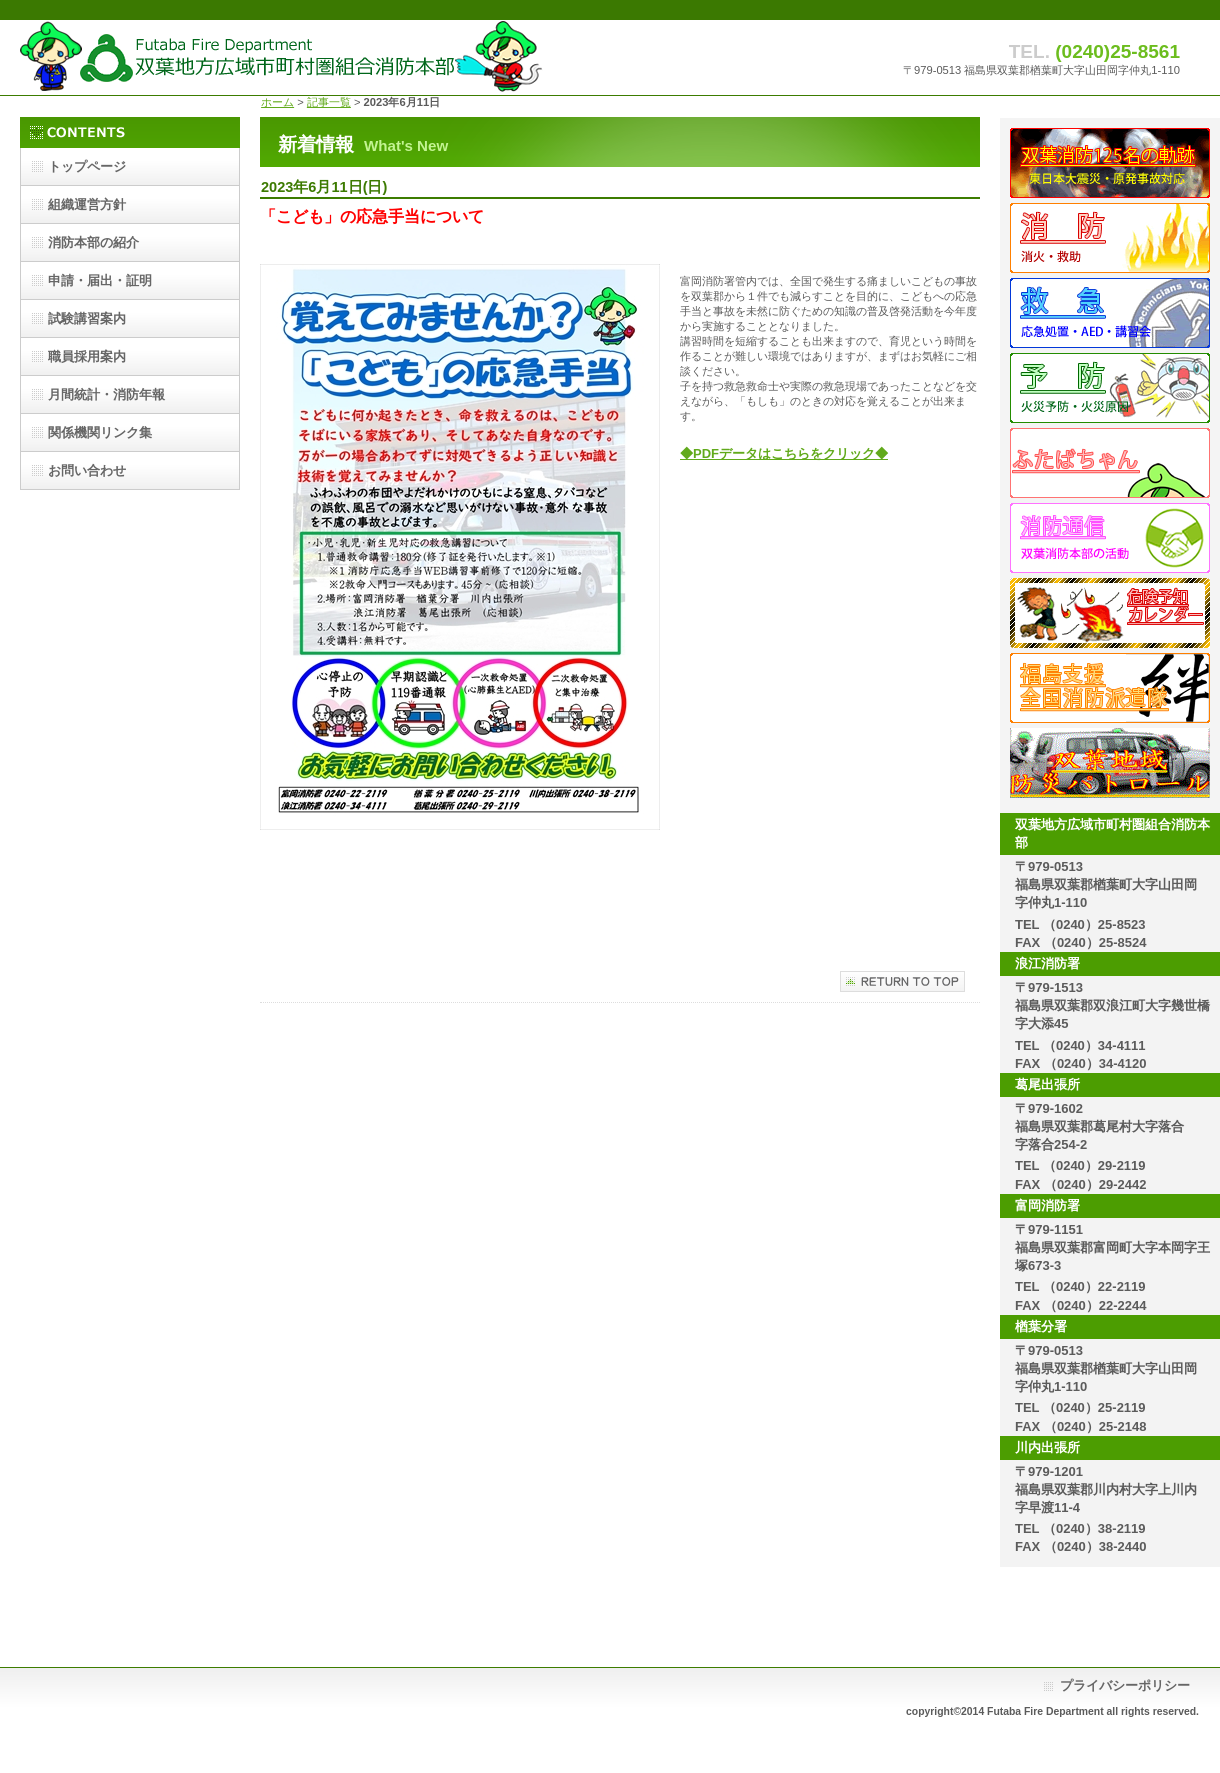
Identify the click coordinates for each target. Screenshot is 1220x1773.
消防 (1110, 238)
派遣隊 (1110, 688)
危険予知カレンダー (1110, 613)
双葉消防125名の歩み (1110, 163)
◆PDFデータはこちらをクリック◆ (784, 453)
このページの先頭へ (902, 981)
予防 (1110, 388)
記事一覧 (329, 102)
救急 (1110, 313)
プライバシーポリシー (1125, 1685)
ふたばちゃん (1110, 463)
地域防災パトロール (1110, 763)
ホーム (277, 102)
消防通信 (1110, 538)
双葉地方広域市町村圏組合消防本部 (281, 57)
